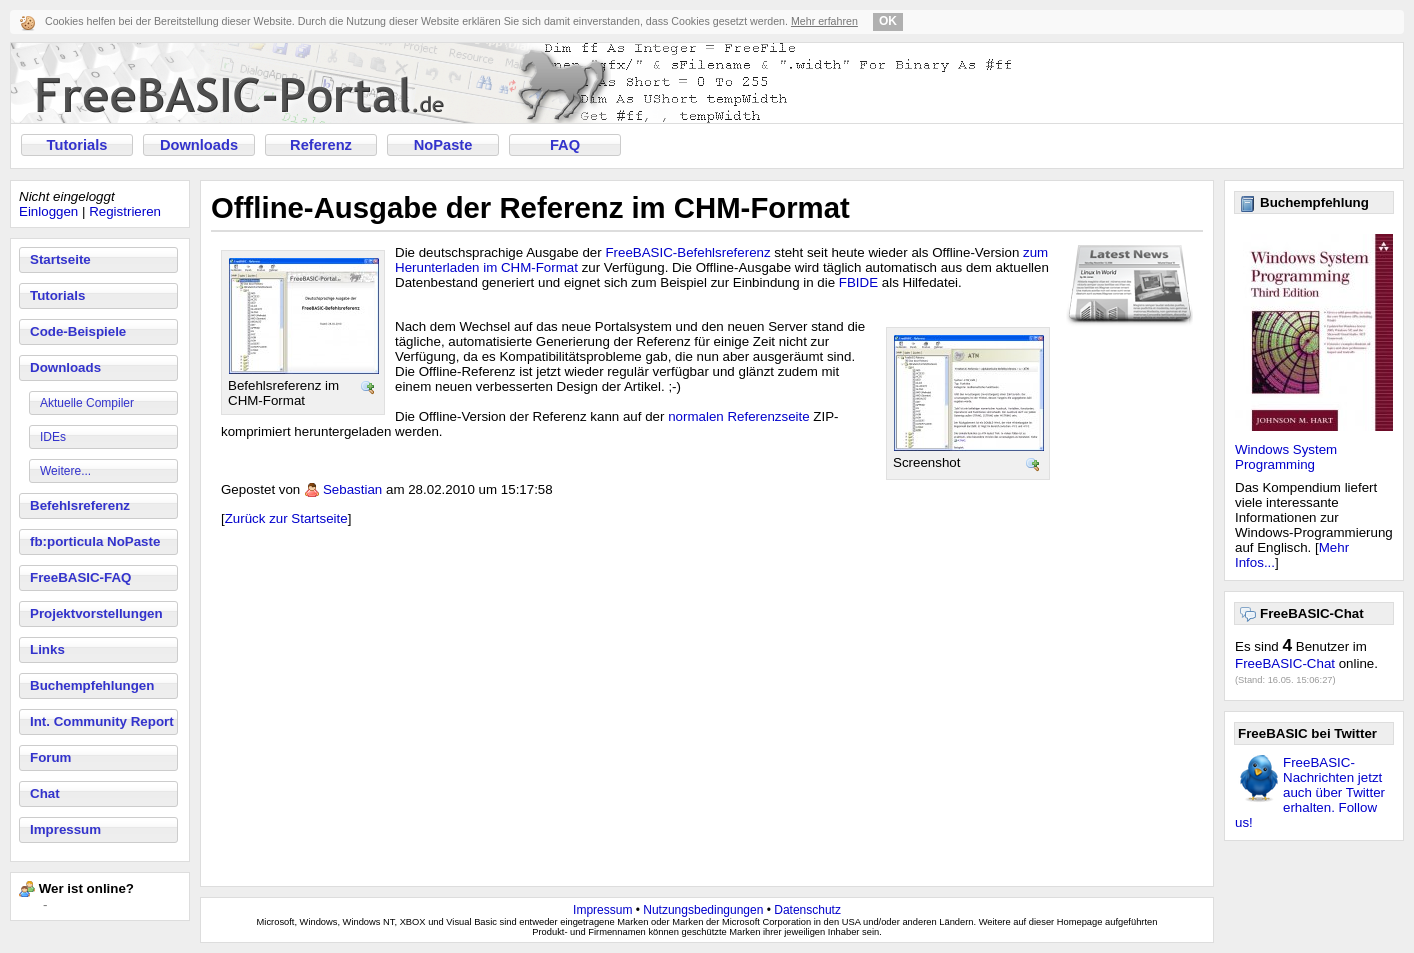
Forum (50, 757)
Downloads (199, 145)
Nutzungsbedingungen (703, 910)
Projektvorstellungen (96, 613)
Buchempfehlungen (92, 685)
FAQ (565, 145)
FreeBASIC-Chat (1285, 663)
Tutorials (77, 145)
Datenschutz (807, 910)
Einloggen (48, 211)
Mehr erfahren (824, 21)
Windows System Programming (1286, 457)
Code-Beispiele (78, 331)
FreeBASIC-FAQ (80, 577)
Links (47, 649)
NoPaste (443, 145)
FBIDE (858, 282)
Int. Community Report (102, 721)
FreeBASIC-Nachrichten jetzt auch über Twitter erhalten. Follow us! (1310, 792)
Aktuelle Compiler (87, 403)
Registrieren (125, 211)
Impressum (65, 829)
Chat (45, 793)
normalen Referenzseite (739, 416)
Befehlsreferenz (80, 505)
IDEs (53, 437)
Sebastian (352, 489)
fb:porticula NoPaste (95, 541)
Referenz (321, 145)
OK (888, 21)
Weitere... (65, 471)
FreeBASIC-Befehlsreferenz (687, 252)
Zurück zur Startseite (286, 518)
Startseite (60, 259)
